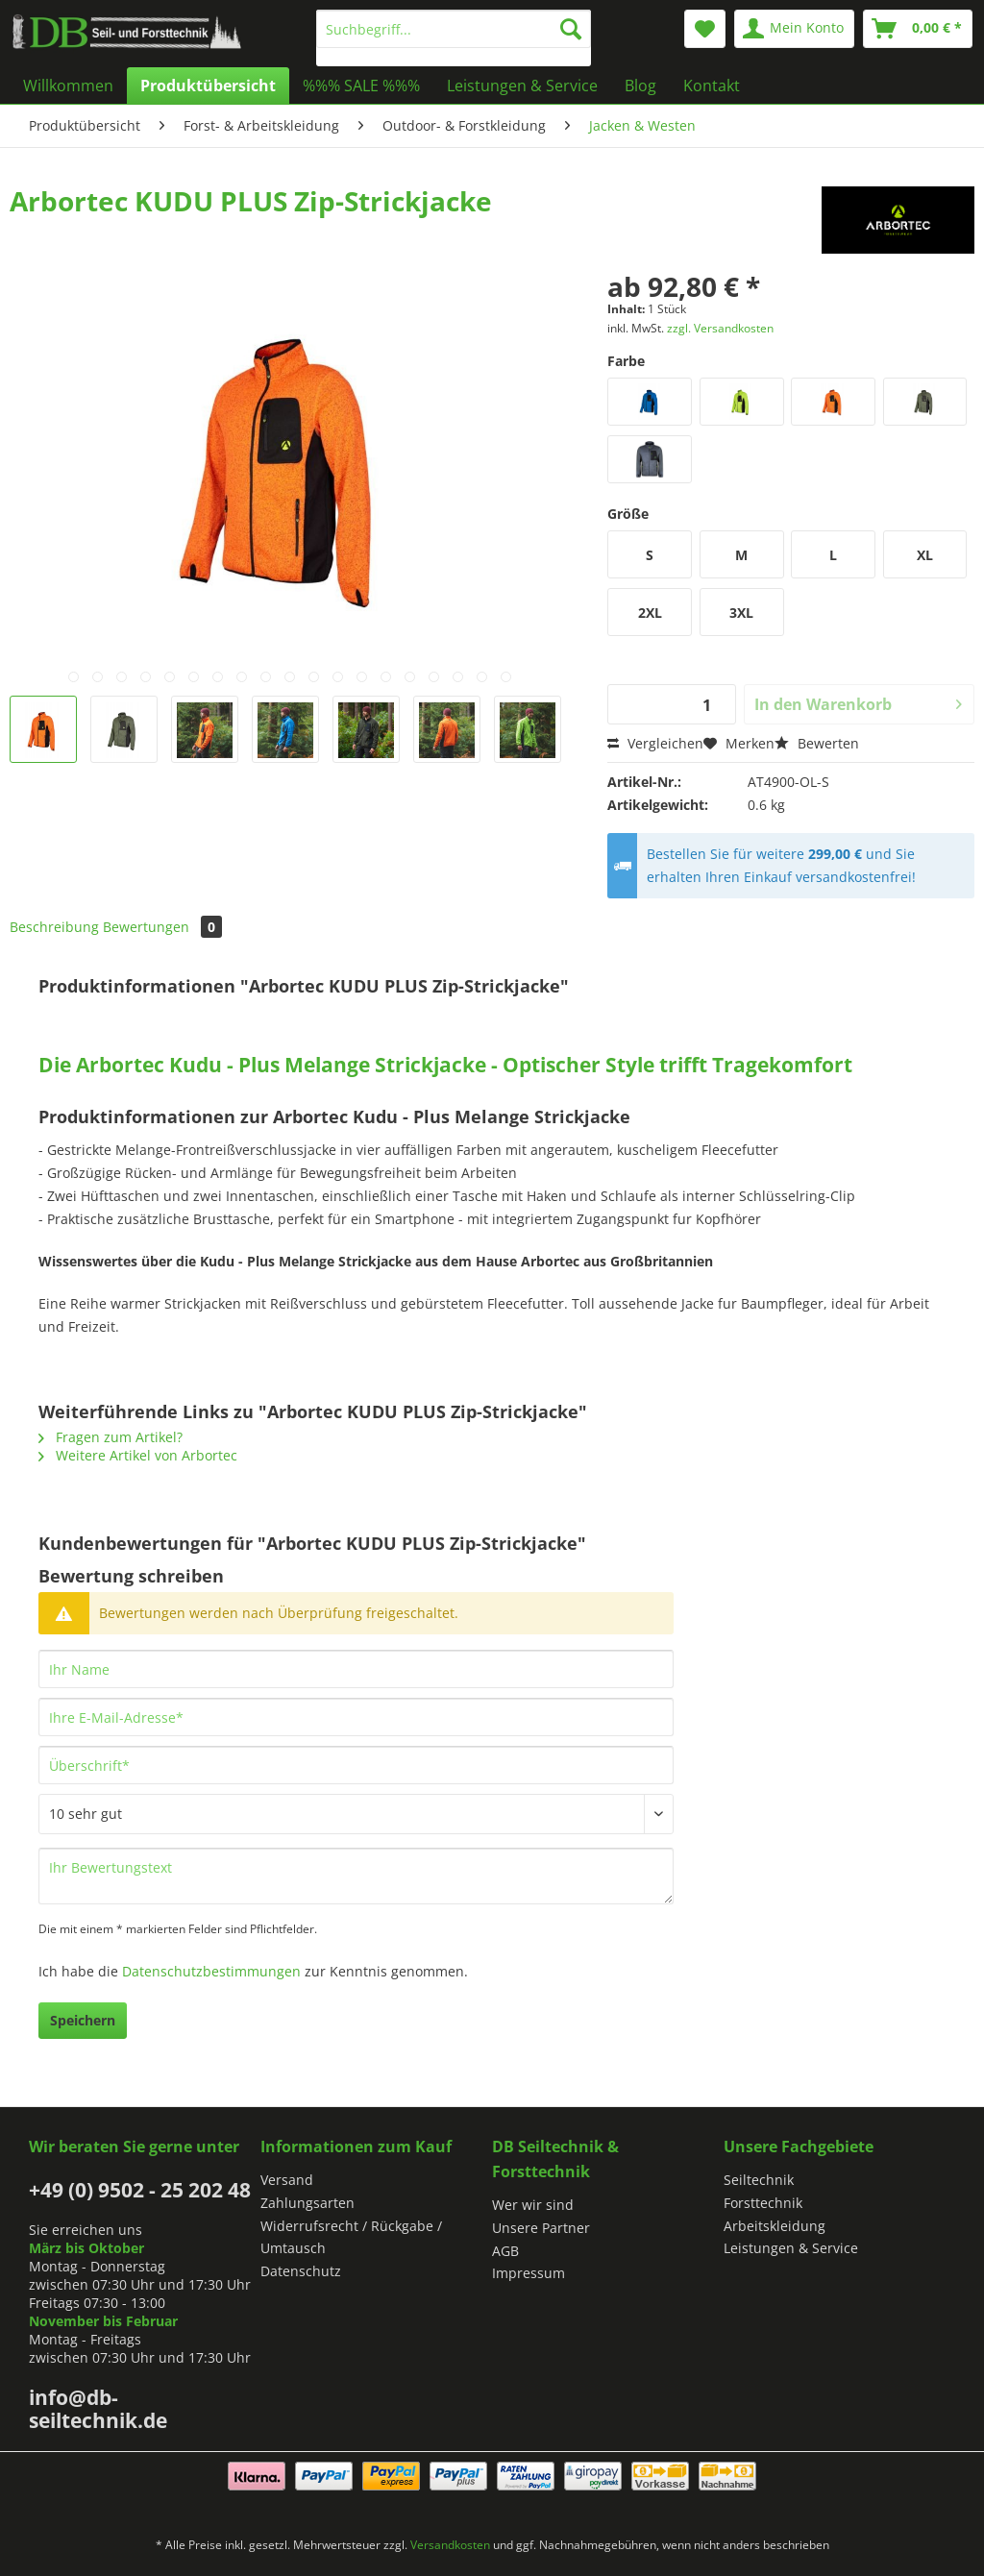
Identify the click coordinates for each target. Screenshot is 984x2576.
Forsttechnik (763, 2203)
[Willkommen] (68, 85)
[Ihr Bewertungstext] (356, 1876)
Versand (286, 2180)
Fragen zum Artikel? (110, 1437)
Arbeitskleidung (774, 2226)
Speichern (82, 2020)
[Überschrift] (356, 1765)
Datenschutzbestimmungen (211, 1971)
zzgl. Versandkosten (720, 328)
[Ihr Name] (356, 1669)
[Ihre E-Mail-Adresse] (356, 1717)
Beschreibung (54, 927)
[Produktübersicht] (208, 85)
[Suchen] (571, 29)
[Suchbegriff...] (454, 29)
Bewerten (817, 743)
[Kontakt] (711, 85)
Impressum (528, 2273)
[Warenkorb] (917, 29)
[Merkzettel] (705, 29)
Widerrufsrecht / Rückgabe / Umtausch (351, 2237)
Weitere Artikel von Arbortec (137, 1455)
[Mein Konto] (794, 29)
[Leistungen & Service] (522, 85)
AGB (505, 2251)
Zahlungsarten (307, 2203)
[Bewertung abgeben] (356, 1814)
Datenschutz (300, 2271)
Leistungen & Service (791, 2248)
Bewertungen (162, 927)
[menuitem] (454, 38)
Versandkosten (450, 2545)
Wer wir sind (533, 2205)
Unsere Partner (541, 2228)
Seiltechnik (759, 2180)
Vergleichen (655, 743)
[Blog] (640, 85)
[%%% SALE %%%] (361, 85)
